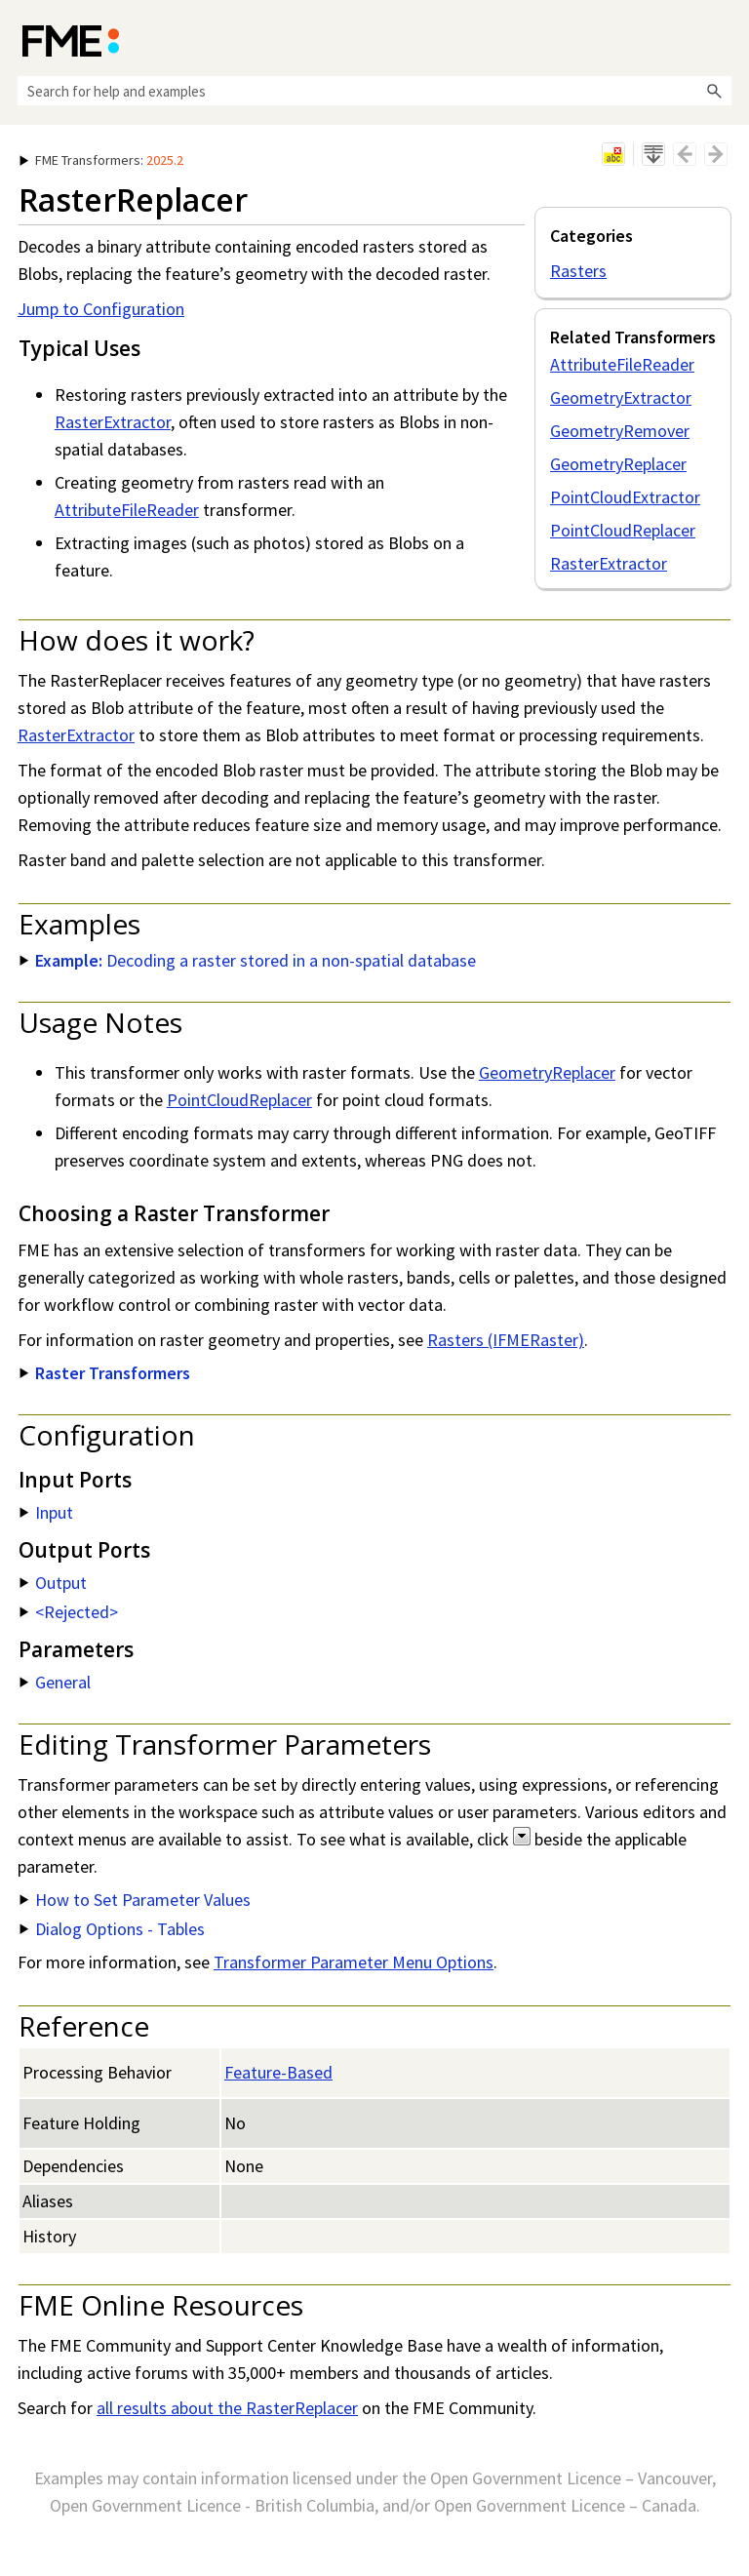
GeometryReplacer (618, 464)
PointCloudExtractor (625, 497)
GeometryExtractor (620, 397)
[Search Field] (374, 90)
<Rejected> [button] (69, 1612)
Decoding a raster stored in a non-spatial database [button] (248, 960)
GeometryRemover (620, 430)
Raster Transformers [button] (105, 1373)
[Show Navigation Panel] (720, 39)
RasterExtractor (608, 563)
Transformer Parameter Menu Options (353, 1962)
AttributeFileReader (622, 364)
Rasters (578, 270)
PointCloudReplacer (622, 530)
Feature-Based (278, 2072)
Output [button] (53, 1582)
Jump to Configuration (101, 308)
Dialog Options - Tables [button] (112, 1929)
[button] (713, 90)
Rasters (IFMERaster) (505, 1339)
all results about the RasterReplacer (227, 2408)
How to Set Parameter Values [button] (135, 1899)
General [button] (55, 1682)
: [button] (101, 160)
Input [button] (46, 1512)
